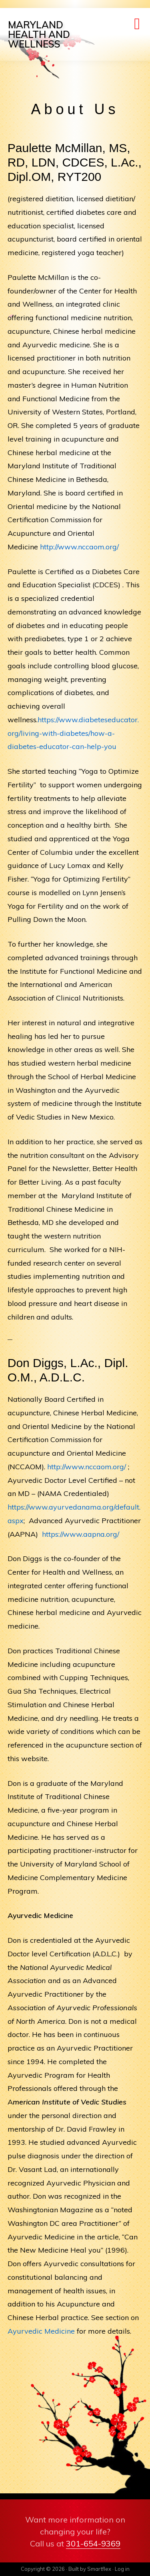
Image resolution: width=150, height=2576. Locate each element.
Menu (138, 26)
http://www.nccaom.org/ (79, 546)
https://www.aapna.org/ (80, 1534)
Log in (122, 2569)
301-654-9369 (93, 2543)
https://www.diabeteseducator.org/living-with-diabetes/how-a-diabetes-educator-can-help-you (73, 733)
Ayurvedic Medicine (41, 2331)
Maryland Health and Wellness (39, 34)
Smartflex (99, 2569)
